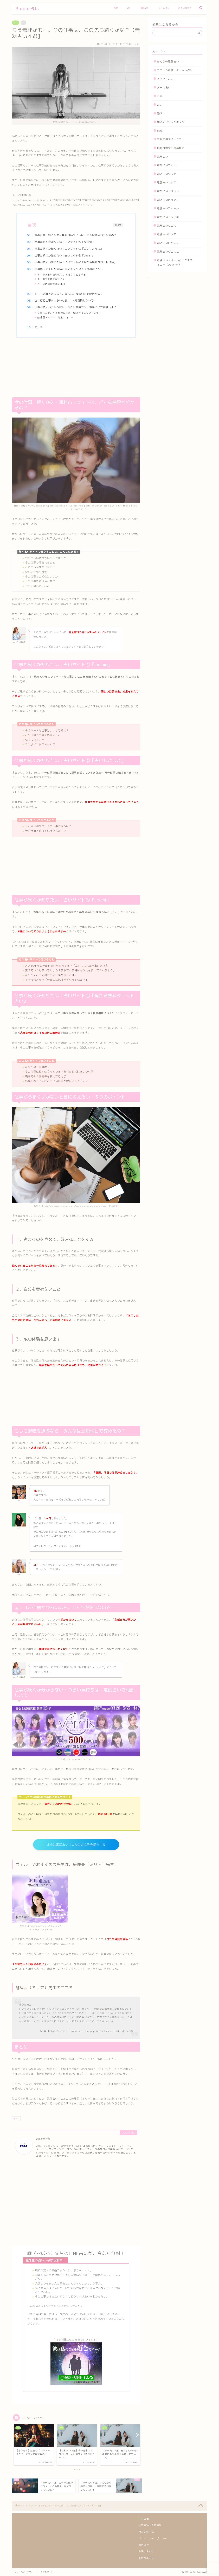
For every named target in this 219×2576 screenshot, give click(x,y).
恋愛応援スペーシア (169, 139)
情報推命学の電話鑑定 (170, 148)
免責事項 (45, 2572)
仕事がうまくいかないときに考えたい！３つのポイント (69, 269)
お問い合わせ (185, 8)
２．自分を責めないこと (51, 279)
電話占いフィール (168, 208)
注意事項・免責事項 (150, 2525)
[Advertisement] (76, 368)
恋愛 (116, 8)
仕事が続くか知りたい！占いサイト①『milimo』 (65, 242)
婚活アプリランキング (170, 122)
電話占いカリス (166, 182)
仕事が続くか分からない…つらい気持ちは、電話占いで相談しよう (76, 307)
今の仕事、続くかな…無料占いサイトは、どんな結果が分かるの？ (76, 235)
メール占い (164, 8)
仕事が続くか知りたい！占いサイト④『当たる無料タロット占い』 (76, 262)
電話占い (145, 8)
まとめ (39, 327)
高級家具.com (146, 2558)
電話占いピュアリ (168, 200)
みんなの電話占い (168, 61)
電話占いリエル (166, 225)
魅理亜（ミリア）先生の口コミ (55, 317)
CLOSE (118, 225)
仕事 (160, 96)
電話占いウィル (166, 165)
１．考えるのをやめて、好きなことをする (61, 274)
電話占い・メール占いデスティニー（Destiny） (175, 263)
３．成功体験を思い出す (51, 284)
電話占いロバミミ (168, 243)
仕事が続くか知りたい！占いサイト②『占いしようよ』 (69, 249)
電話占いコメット (168, 191)
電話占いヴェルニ (168, 251)
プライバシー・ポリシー (153, 2538)
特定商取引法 (146, 2531)
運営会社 (144, 2544)
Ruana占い (27, 8)
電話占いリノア (166, 234)
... (148, 277)
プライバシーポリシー (25, 2572)
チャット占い (165, 79)
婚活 (160, 113)
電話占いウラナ (166, 174)
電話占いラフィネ (168, 217)
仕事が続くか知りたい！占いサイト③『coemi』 (64, 255)
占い (129, 8)
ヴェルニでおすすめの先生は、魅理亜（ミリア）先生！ (69, 312)
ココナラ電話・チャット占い (175, 70)
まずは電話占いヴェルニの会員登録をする (76, 1844)
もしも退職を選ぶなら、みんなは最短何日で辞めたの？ (69, 294)
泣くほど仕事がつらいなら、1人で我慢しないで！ (65, 300)
